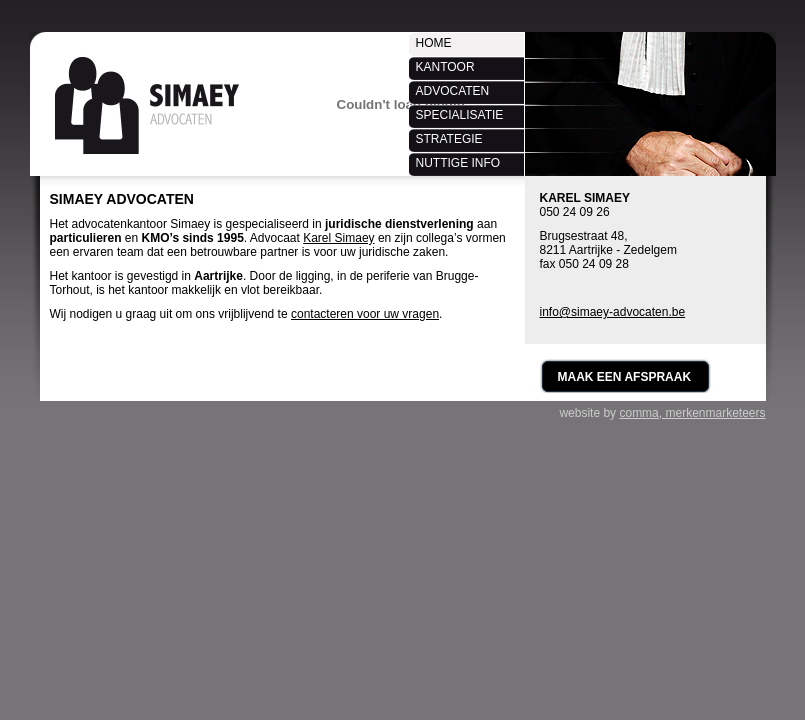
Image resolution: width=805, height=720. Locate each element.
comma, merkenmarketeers (692, 413)
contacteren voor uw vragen (365, 314)
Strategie (449, 139)
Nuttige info (458, 163)
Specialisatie (460, 115)
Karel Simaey (338, 238)
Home (434, 43)
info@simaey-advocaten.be (613, 312)
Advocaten (453, 91)
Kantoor (445, 67)
